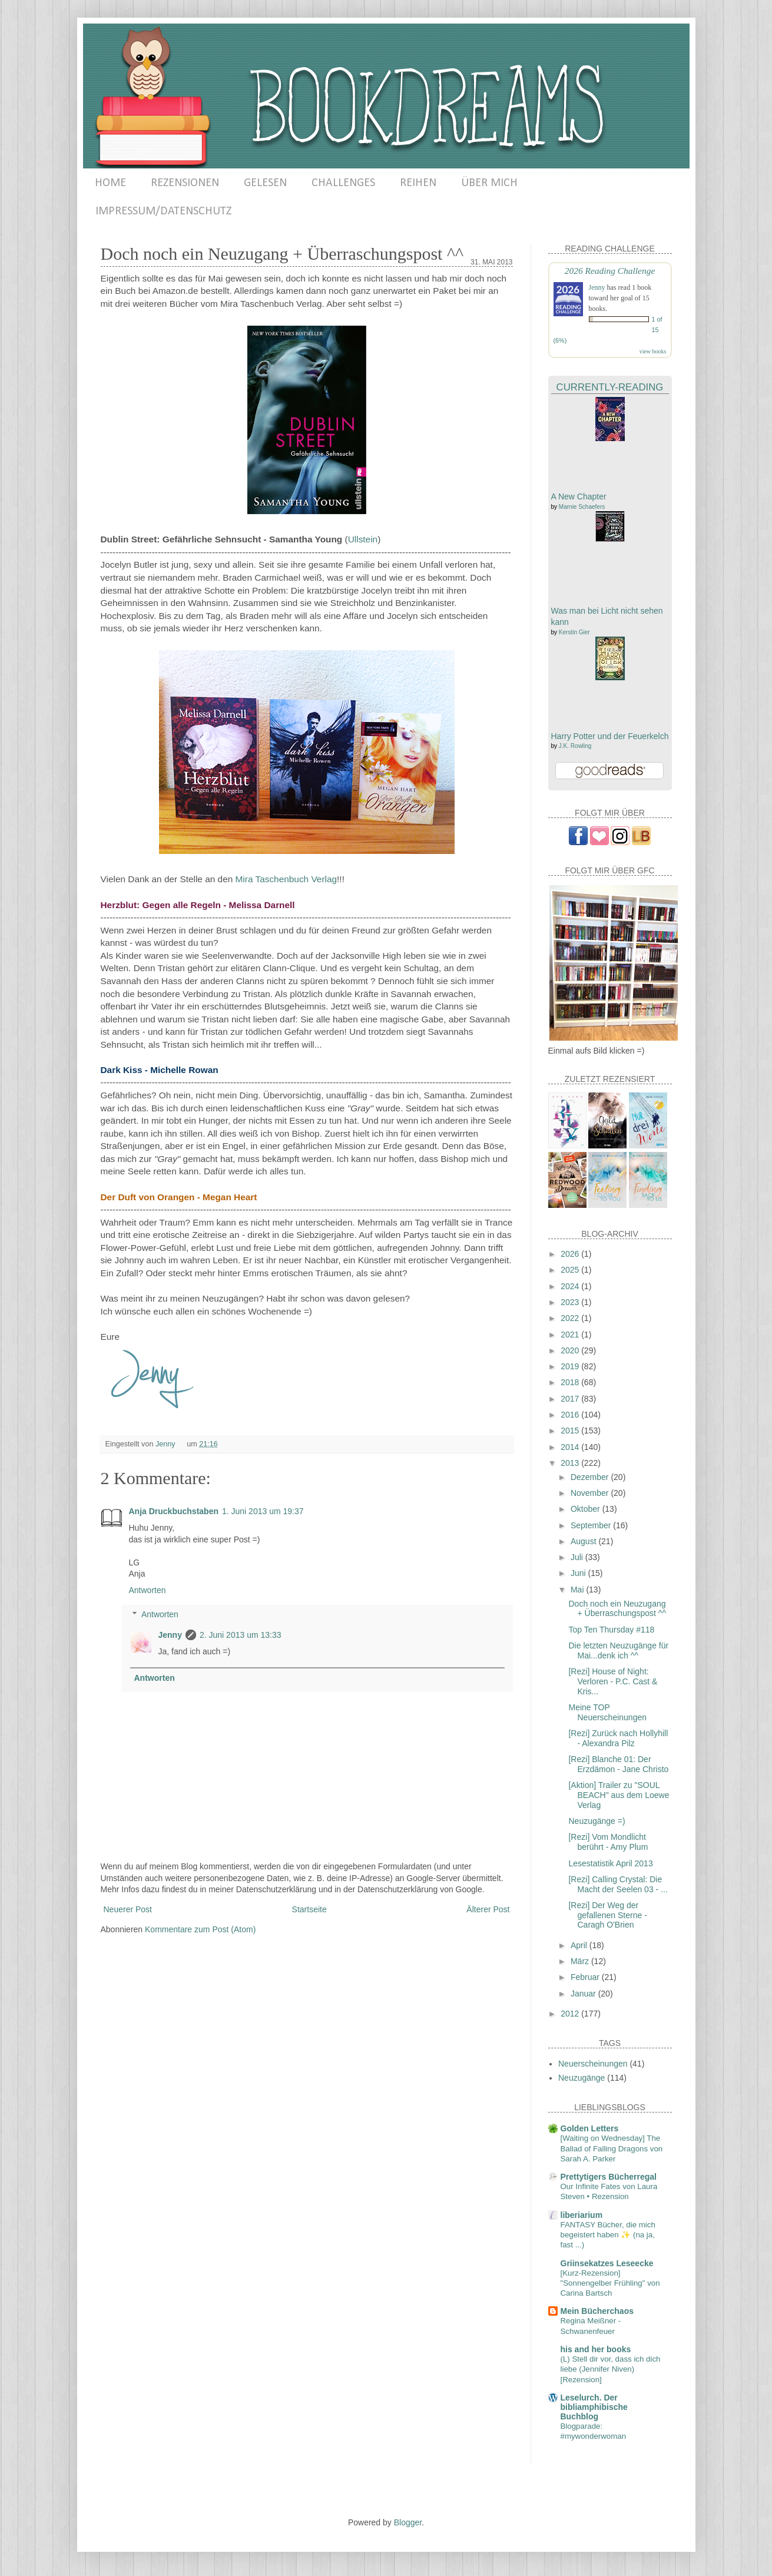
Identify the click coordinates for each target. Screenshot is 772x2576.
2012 (571, 2013)
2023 (571, 1302)
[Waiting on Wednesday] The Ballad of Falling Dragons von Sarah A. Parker (612, 2148)
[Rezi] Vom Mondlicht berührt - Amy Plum (608, 1842)
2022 (571, 1318)
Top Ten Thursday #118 (611, 1629)
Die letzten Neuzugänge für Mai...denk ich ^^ (618, 1650)
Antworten (147, 1590)
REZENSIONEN (185, 183)
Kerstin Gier (574, 632)
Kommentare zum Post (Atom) (200, 1929)
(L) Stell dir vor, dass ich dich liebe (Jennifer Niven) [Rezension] (611, 2369)
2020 (571, 1350)
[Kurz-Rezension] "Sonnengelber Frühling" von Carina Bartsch (610, 2283)
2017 (571, 1398)
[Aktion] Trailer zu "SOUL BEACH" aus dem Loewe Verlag (618, 1795)
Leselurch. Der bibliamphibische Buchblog (594, 2407)
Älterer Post (487, 1909)
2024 (571, 1286)
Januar (584, 1993)
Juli (578, 1557)
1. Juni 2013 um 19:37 (263, 1511)
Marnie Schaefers (582, 507)
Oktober (586, 1509)
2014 (571, 1447)
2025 (571, 1269)
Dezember (591, 1477)
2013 (571, 1463)
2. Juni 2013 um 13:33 (240, 1635)
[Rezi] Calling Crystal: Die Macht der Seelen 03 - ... (617, 1884)
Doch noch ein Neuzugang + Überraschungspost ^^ (617, 1608)
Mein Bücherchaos (597, 2311)
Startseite (309, 1909)
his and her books (596, 2349)
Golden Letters (590, 2128)
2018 (571, 1382)
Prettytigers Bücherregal (609, 2176)
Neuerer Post (128, 1909)
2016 (571, 1414)
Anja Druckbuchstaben (173, 1511)
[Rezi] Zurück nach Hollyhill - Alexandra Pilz (618, 1738)
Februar (586, 1977)
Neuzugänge (581, 2077)
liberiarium (582, 2215)
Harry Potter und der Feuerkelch (610, 736)
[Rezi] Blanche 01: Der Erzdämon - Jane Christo (618, 1764)
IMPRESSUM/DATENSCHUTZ (163, 211)
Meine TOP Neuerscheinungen (607, 1712)
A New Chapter (579, 496)
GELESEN (265, 183)
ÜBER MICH (489, 183)
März (581, 1961)
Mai (578, 1589)
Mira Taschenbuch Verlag (286, 879)
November (591, 1493)
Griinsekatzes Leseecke (607, 2263)
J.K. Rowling (575, 746)
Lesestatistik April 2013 (610, 1863)
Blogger (408, 2522)
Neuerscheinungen (593, 2063)
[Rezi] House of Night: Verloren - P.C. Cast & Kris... (612, 1681)
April (580, 1945)
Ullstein (362, 539)
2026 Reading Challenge (610, 271)
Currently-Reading (610, 387)
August (584, 1541)
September (592, 1525)
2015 (571, 1430)
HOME (110, 183)
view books (653, 351)
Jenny (170, 1635)
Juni (579, 1573)
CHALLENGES (343, 183)
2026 (571, 1254)
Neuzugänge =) (596, 1821)
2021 (571, 1334)
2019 (571, 1366)
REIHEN (418, 183)
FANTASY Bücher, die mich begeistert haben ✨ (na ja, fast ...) (608, 2235)
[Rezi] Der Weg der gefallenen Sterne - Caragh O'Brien (607, 1915)
